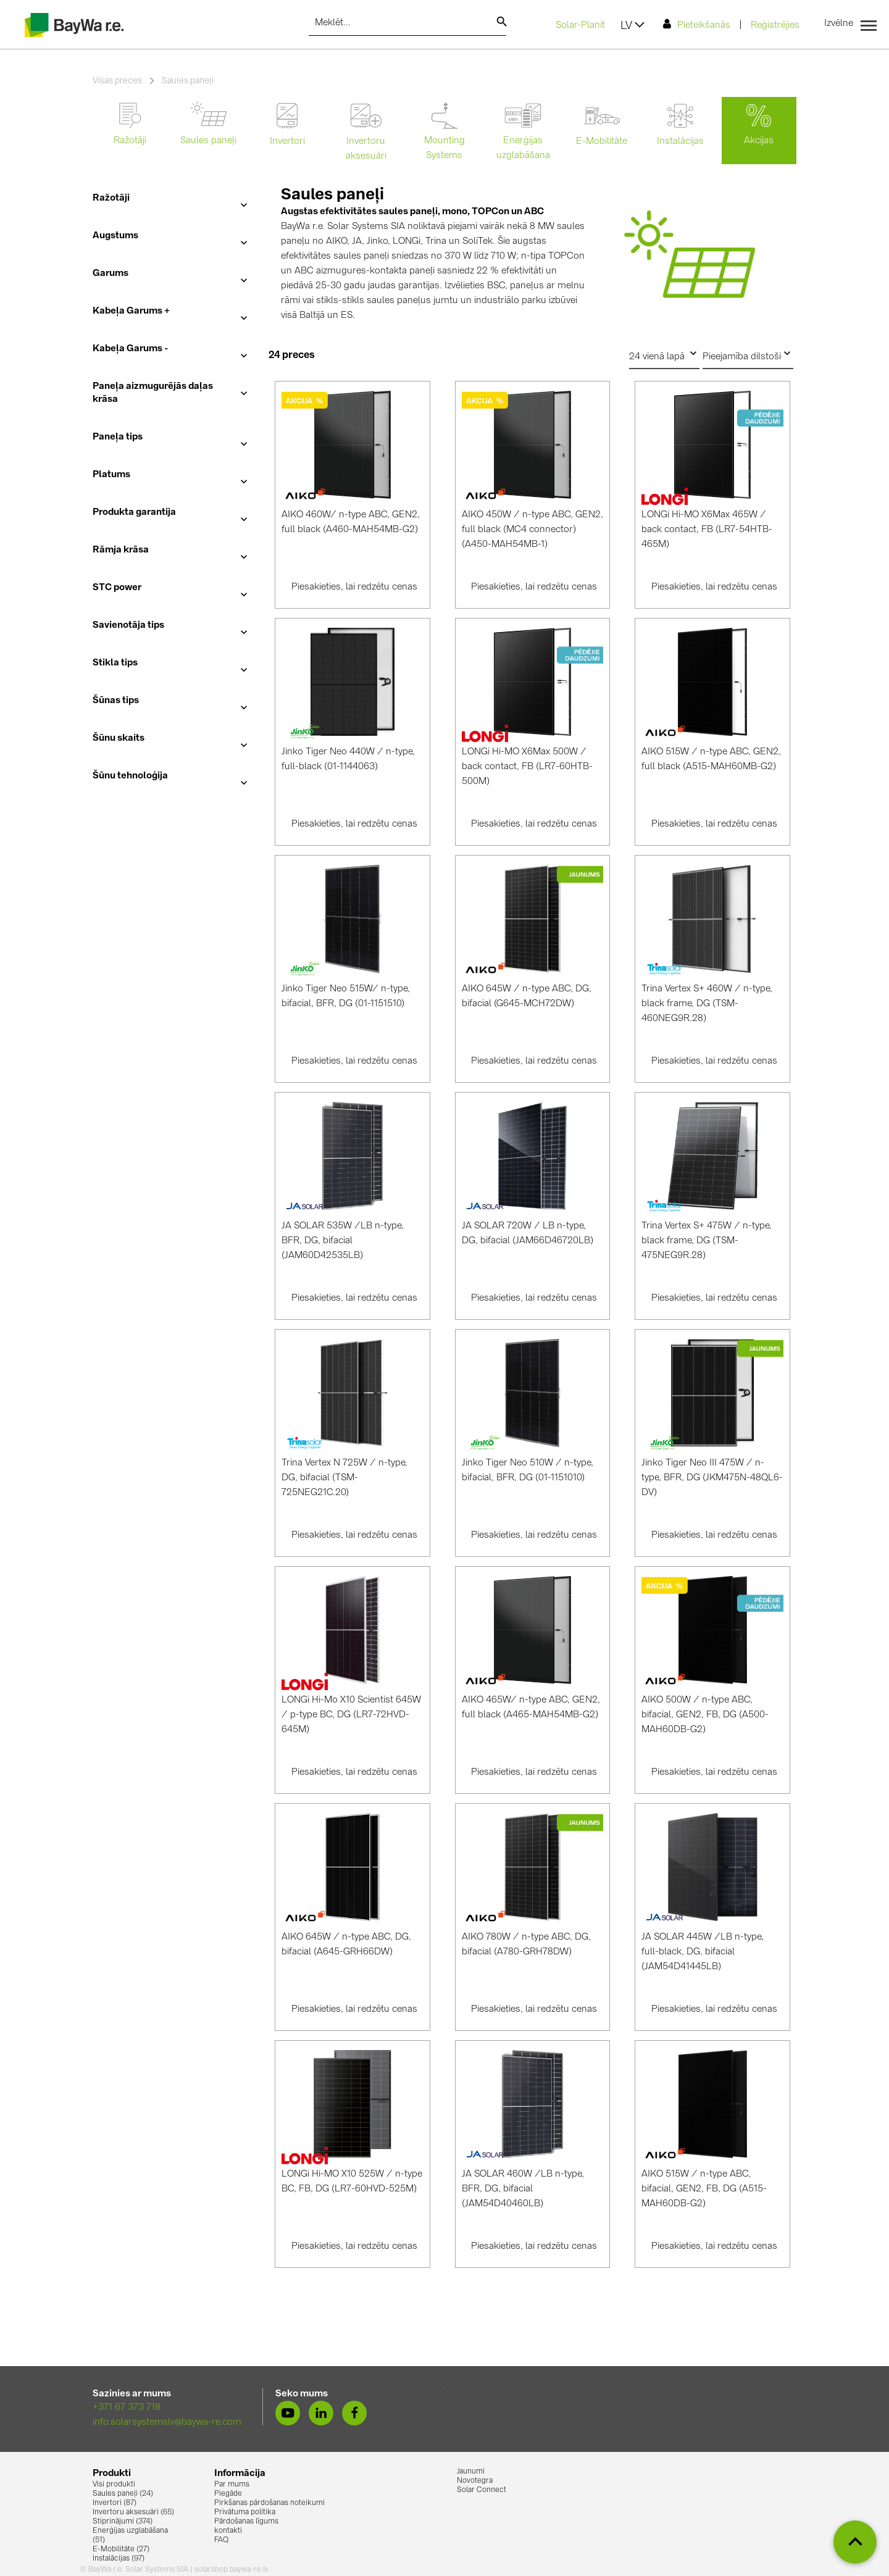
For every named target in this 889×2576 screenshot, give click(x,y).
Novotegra (475, 2481)
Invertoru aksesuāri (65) (133, 2512)
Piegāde (228, 2494)
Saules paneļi (188, 81)
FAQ (221, 2540)
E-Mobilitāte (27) (121, 2549)
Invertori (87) (114, 2503)
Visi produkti (114, 2484)
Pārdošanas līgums (246, 2521)
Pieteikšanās (696, 24)
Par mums (231, 2484)
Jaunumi (471, 2471)
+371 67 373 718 (127, 2407)
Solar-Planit (580, 25)
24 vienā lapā (664, 354)
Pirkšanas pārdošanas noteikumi (269, 2503)
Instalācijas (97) (118, 2558)
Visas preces (117, 81)
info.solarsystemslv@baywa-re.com (167, 2422)
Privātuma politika (244, 2512)
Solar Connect (481, 2490)
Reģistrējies (775, 25)
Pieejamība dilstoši (748, 354)
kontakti (228, 2531)
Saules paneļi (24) (123, 2494)
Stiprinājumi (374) (122, 2521)
